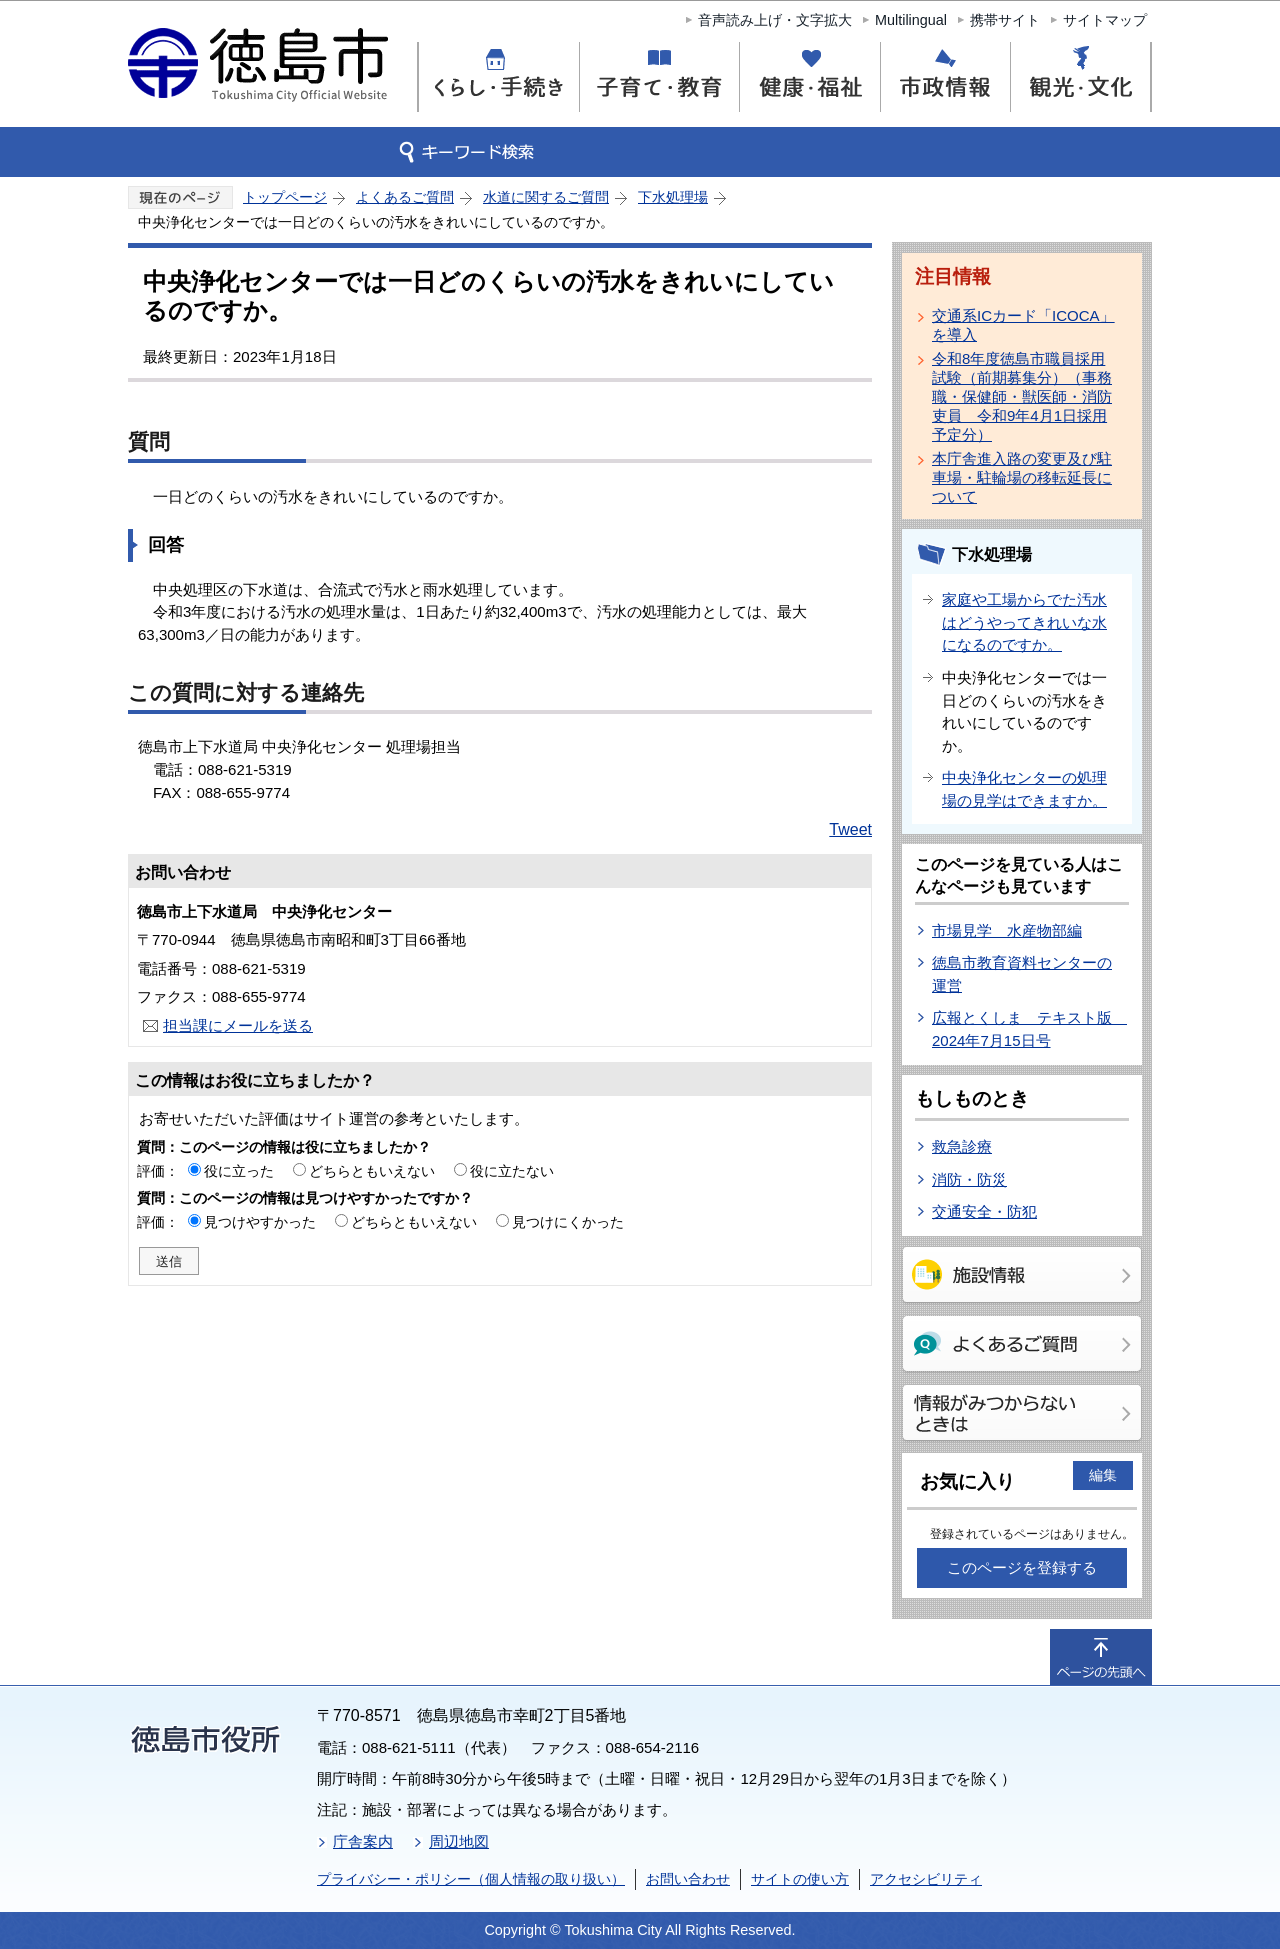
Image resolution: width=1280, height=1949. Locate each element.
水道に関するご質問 (546, 197)
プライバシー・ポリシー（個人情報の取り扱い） (471, 1879)
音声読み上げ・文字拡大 (775, 20)
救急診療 (962, 1146)
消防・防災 (969, 1179)
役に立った (239, 1171)
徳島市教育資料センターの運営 (1022, 974)
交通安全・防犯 (984, 1211)
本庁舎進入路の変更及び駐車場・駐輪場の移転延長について (1022, 477)
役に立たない (512, 1171)
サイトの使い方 (800, 1879)
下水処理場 (673, 197)
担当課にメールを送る (238, 1025)
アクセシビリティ (926, 1879)
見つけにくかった (568, 1222)
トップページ (285, 197)
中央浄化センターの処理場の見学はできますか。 (1024, 789)
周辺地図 (459, 1841)
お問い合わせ (688, 1879)
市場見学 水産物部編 (1007, 930)
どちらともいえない (372, 1171)
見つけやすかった (260, 1222)
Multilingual (911, 20)
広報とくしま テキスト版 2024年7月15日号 (1029, 1029)
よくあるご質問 (405, 197)
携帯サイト (1005, 20)
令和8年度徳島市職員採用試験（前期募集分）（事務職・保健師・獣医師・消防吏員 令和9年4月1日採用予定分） (1022, 396)
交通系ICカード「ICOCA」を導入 (1023, 325)
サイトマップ (1105, 20)
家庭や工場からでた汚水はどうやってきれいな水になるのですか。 (1024, 622)
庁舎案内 (363, 1841)
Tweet (850, 829)
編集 (1103, 1475)
